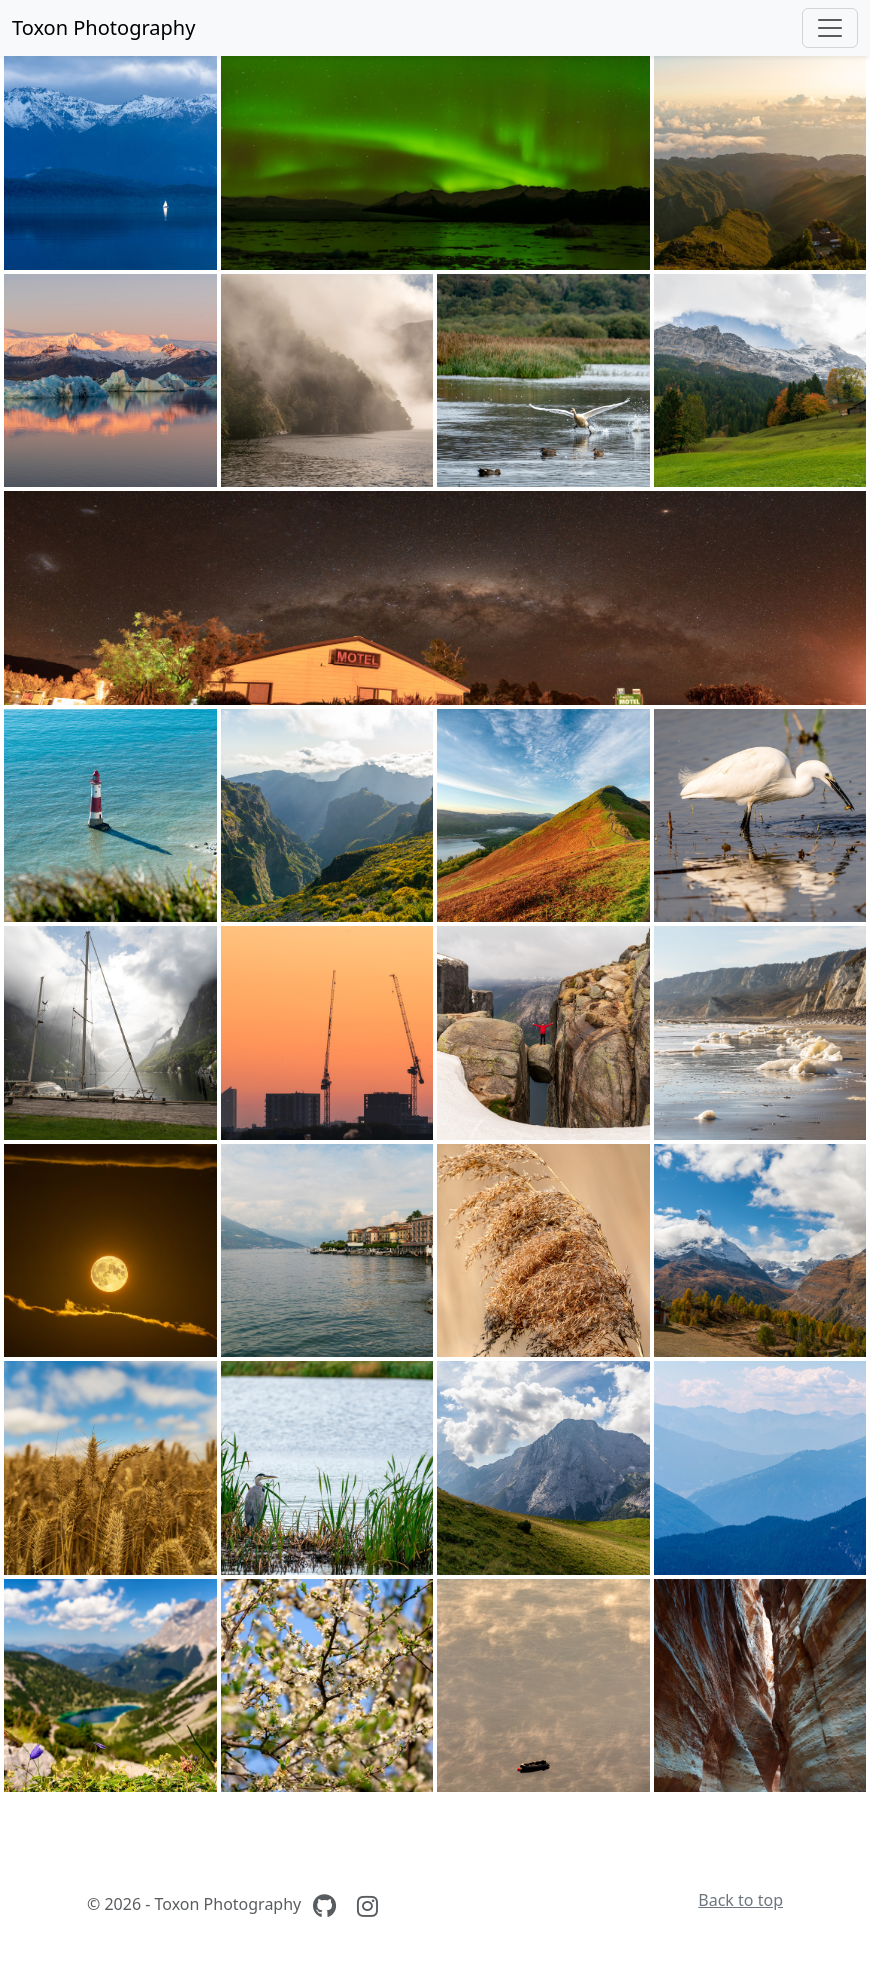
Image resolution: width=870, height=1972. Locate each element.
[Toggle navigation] (830, 28)
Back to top (740, 1900)
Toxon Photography (103, 27)
